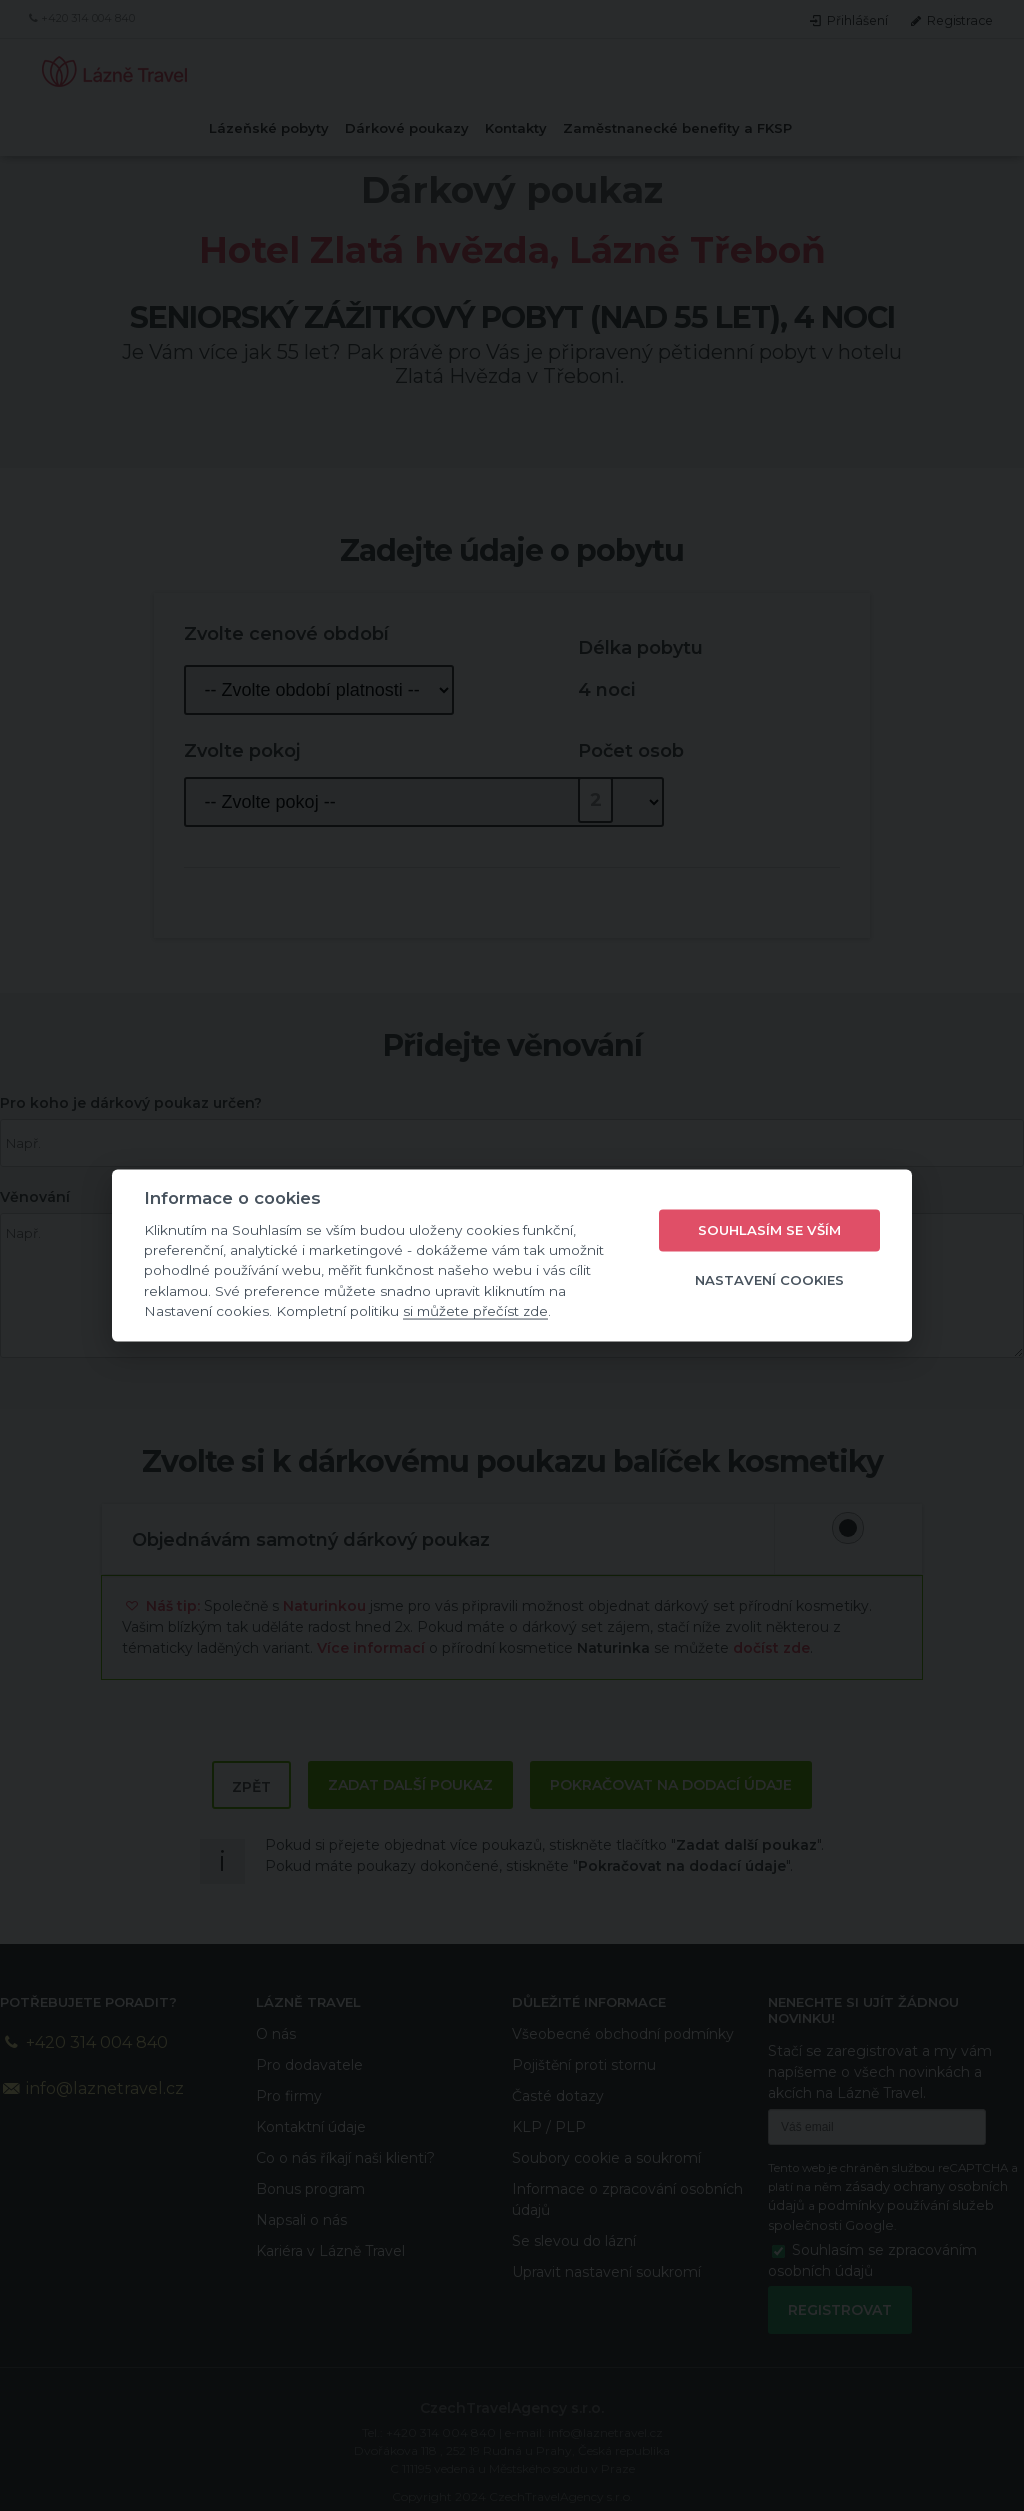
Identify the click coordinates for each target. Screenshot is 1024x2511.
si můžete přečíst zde (475, 1311)
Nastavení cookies (769, 1280)
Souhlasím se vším (769, 1230)
